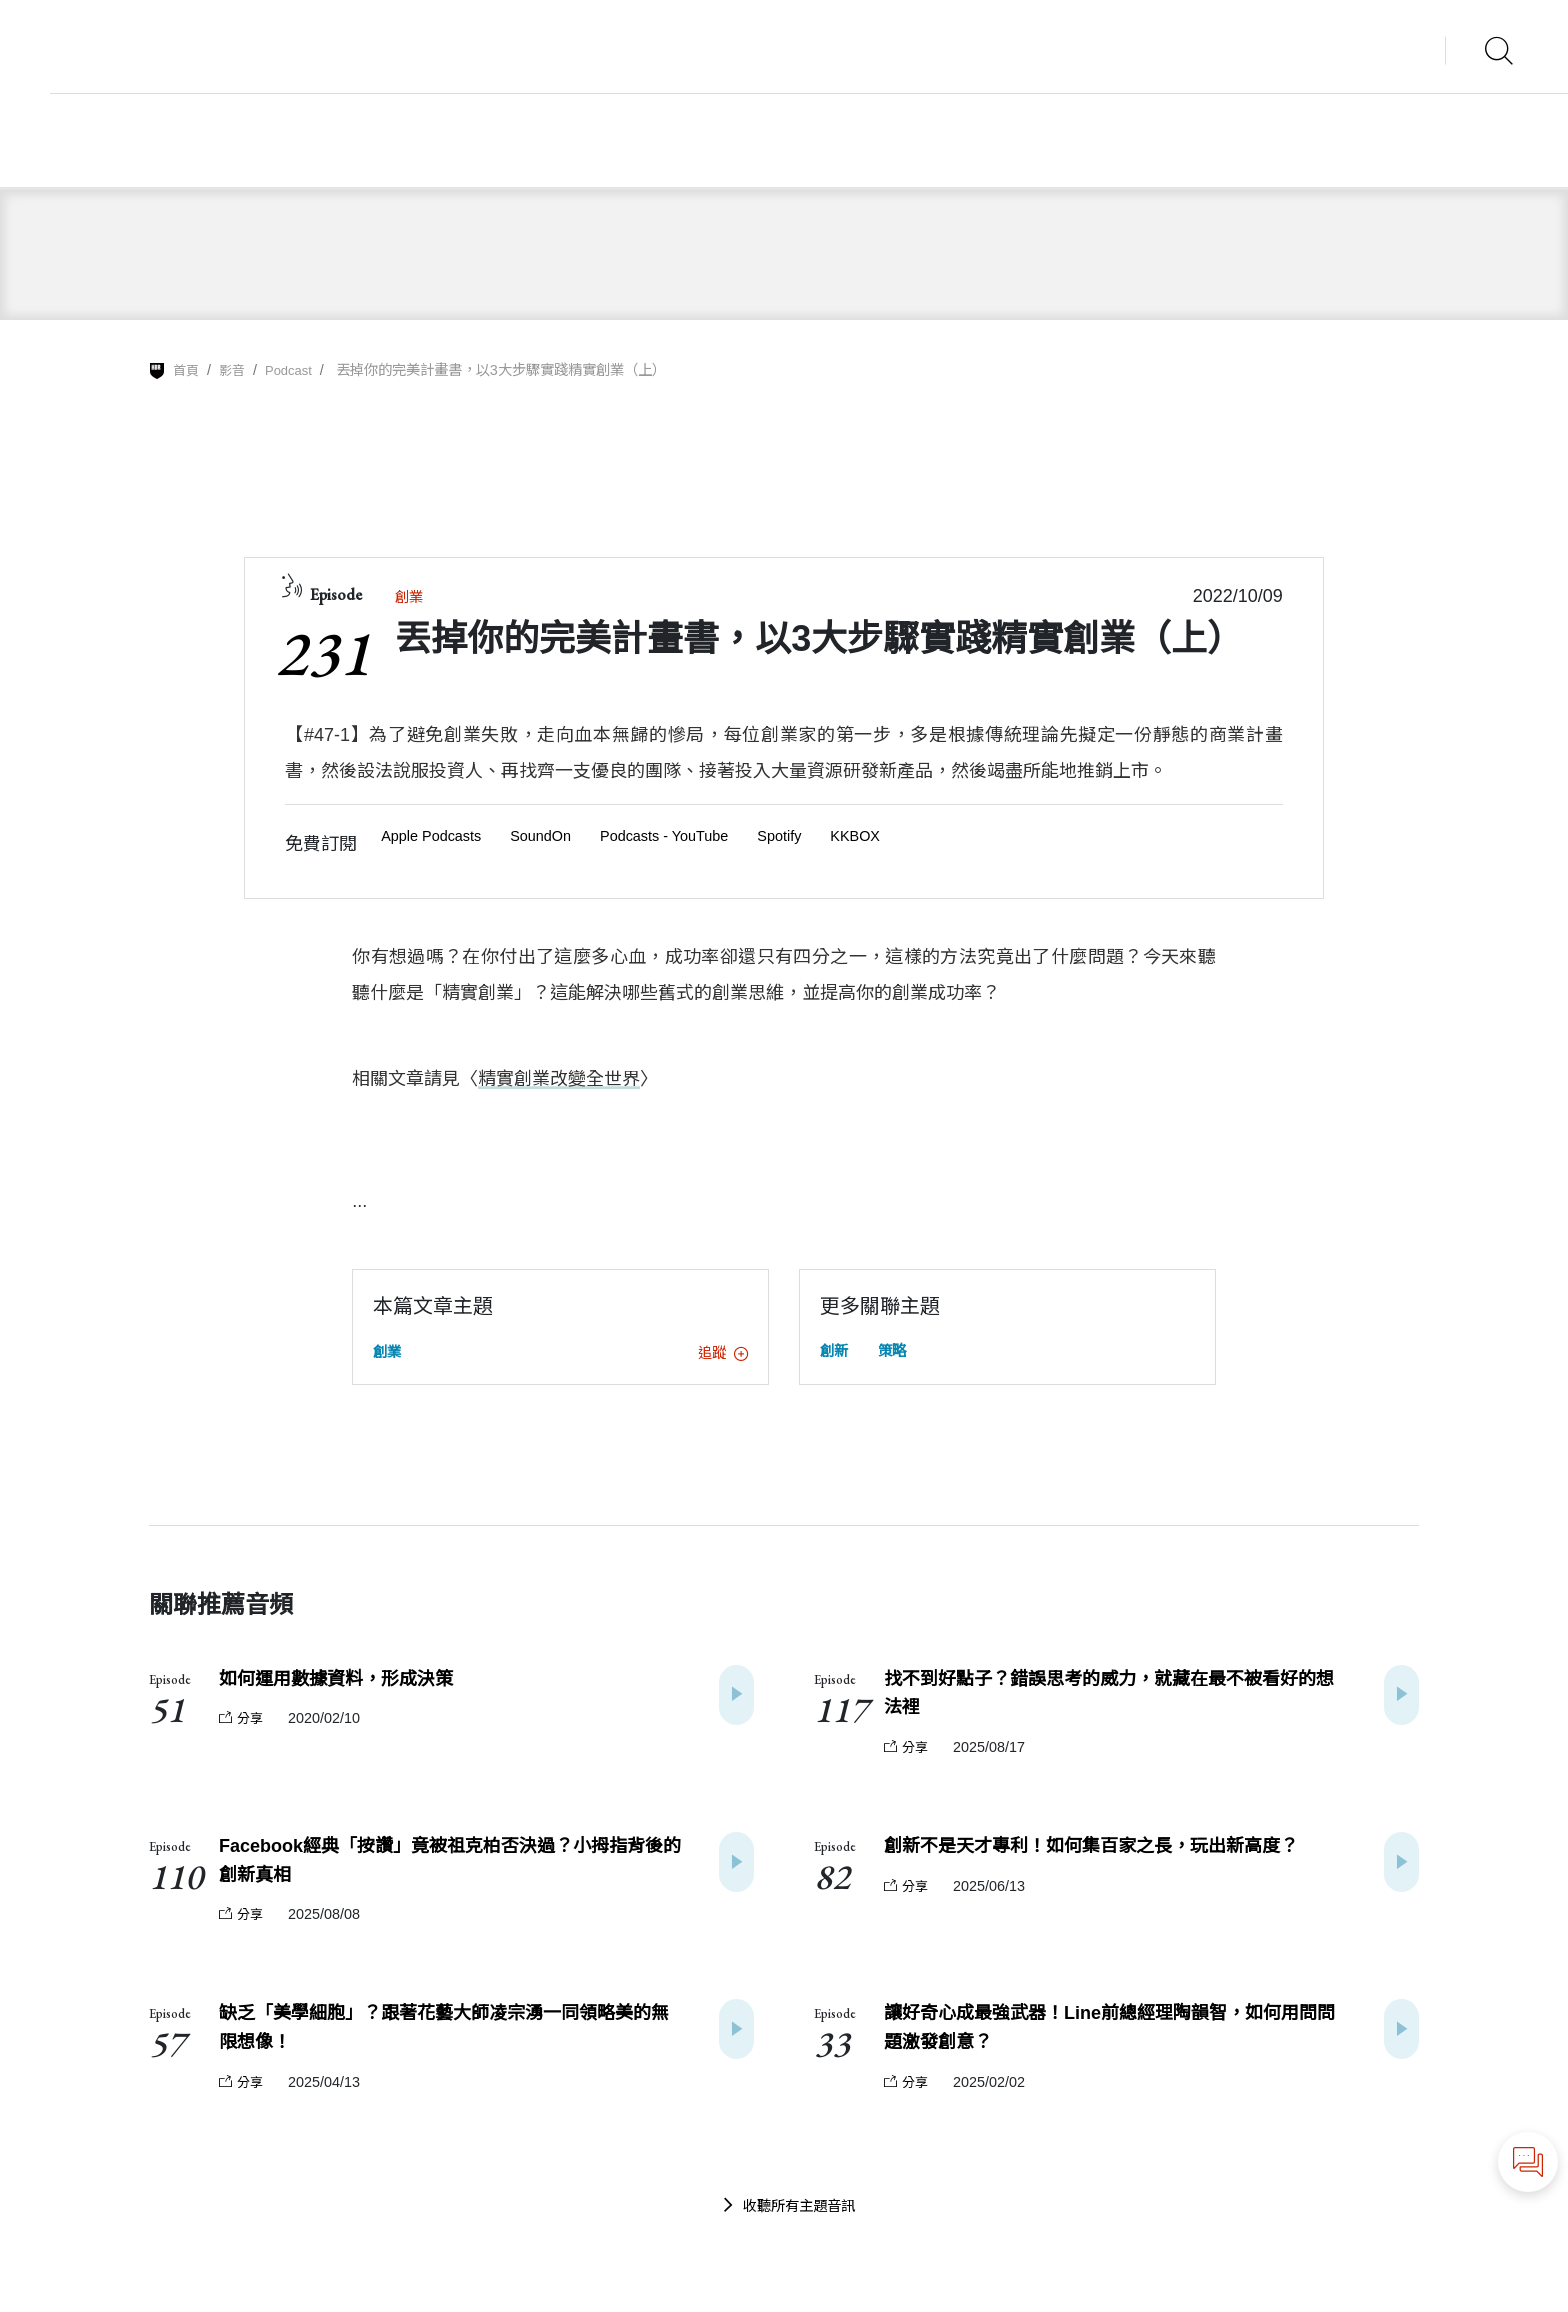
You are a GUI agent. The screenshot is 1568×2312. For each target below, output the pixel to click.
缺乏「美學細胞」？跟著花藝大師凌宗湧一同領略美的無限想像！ (449, 2046)
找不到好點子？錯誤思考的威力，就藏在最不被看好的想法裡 (1114, 1699)
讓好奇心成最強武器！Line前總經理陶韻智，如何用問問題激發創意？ (1114, 2046)
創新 (836, 1353)
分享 (242, 1724)
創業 (411, 596)
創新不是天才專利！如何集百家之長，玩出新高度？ (1114, 1857)
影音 (235, 370)
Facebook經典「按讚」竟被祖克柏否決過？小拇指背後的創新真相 (445, 1873)
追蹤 (720, 1355)
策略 (898, 1353)
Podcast (295, 370)
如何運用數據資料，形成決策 (349, 1683)
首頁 (187, 370)
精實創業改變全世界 (559, 1082)
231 (323, 653)
